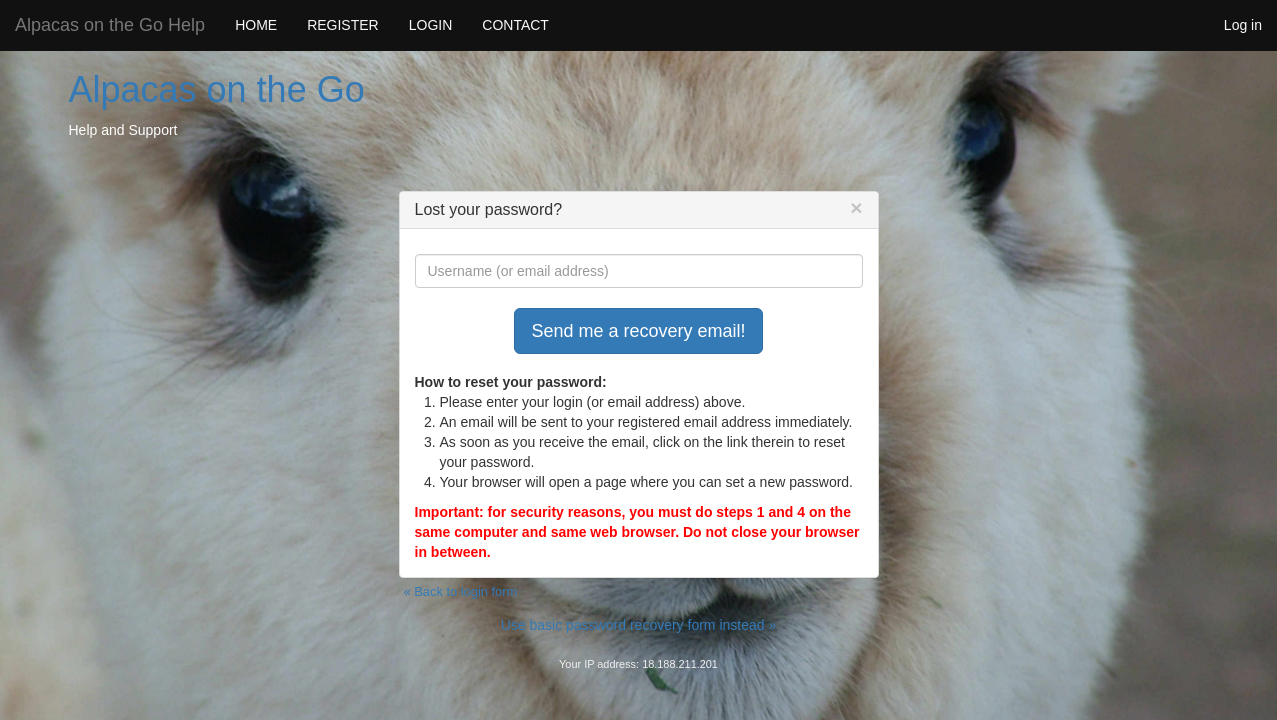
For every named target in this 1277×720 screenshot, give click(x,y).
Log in (1243, 25)
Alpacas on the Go (217, 89)
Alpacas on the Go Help (110, 25)
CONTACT (515, 25)
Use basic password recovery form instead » (638, 625)
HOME (256, 25)
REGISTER (343, 25)
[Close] (856, 207)
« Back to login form (461, 591)
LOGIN (431, 25)
